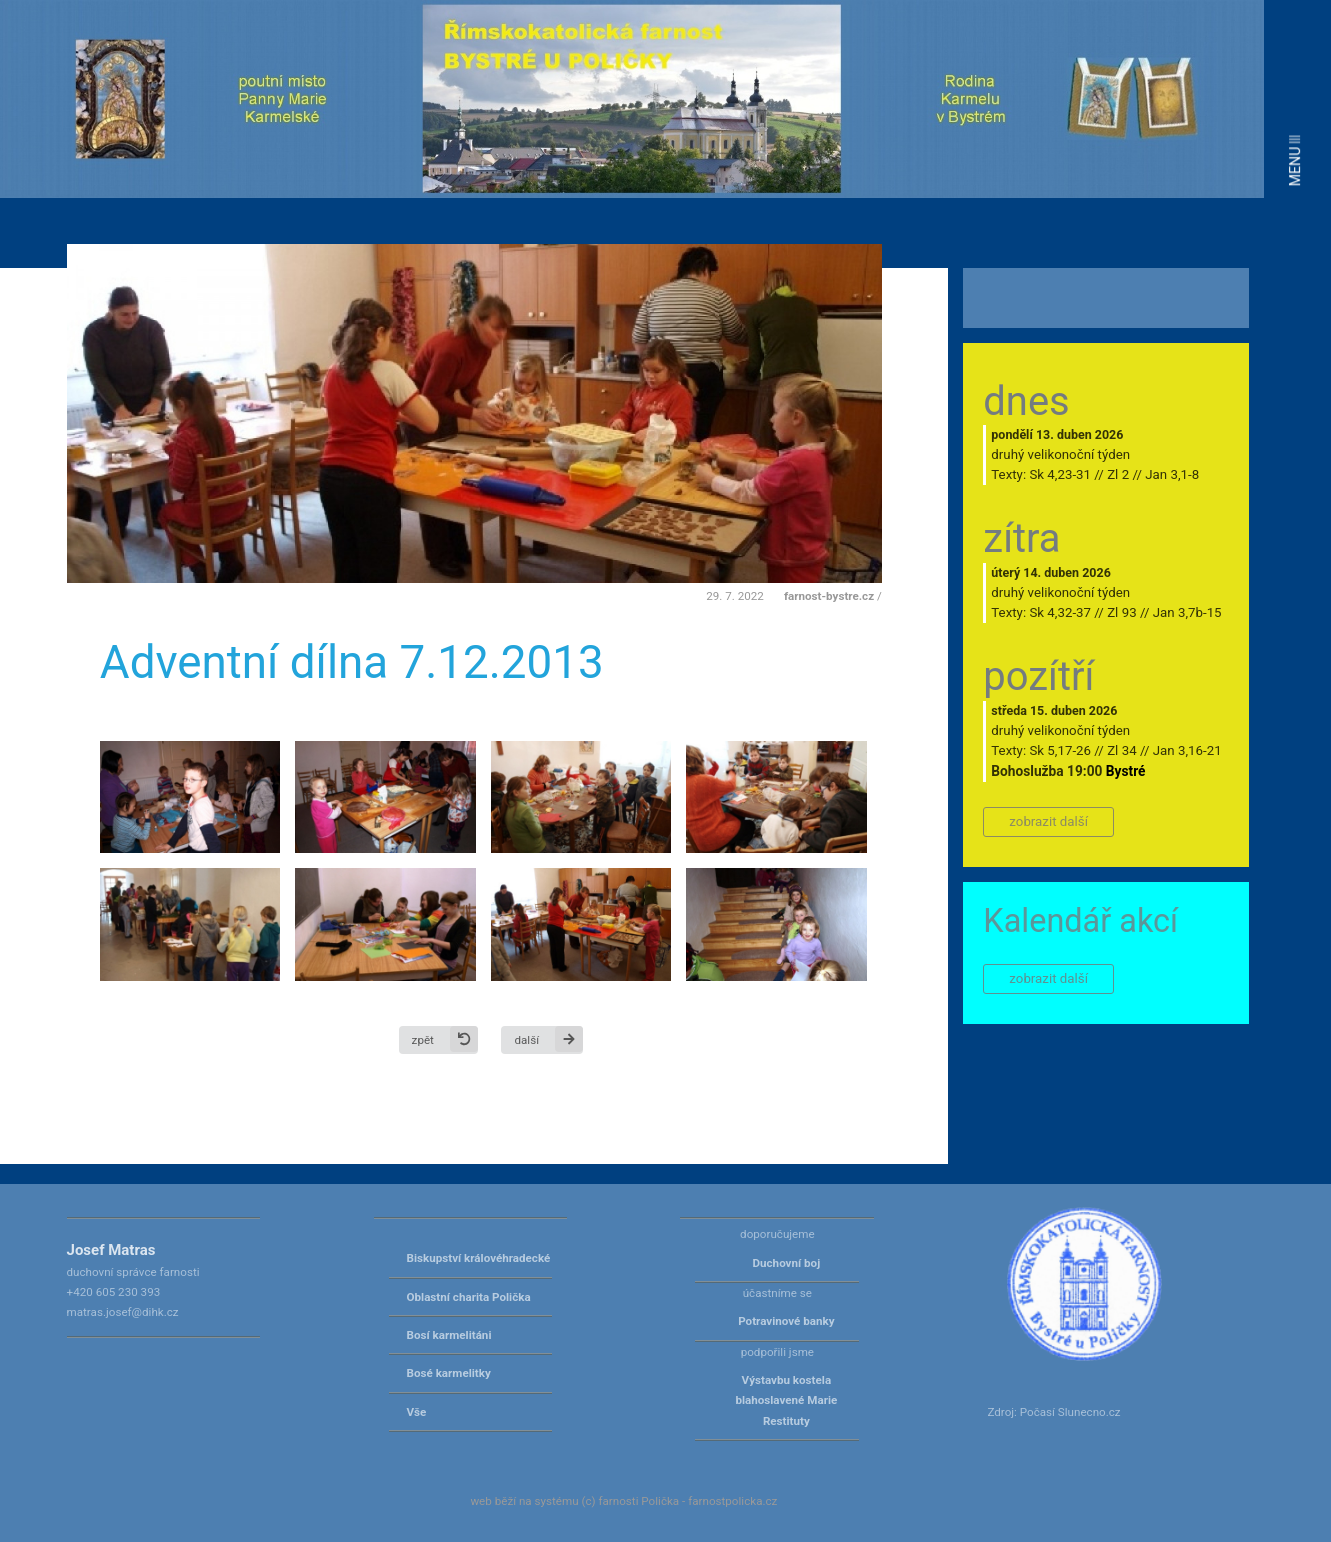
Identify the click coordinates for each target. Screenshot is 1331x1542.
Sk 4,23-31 (1060, 474)
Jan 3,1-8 (1172, 474)
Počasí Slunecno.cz (1070, 1412)
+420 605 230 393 (114, 1292)
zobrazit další (1048, 821)
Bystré (1126, 771)
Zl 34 (1121, 750)
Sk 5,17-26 (1060, 750)
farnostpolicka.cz (732, 1501)
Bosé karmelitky (449, 1373)
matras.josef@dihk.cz (123, 1312)
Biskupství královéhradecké (479, 1258)
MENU (1295, 160)
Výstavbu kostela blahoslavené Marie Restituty (786, 1400)
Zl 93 (1121, 612)
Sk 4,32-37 (1060, 612)
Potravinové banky (786, 1321)
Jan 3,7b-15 (1187, 612)
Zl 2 (1118, 474)
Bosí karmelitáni (449, 1335)
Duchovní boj (787, 1263)
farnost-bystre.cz (829, 596)
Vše (417, 1412)
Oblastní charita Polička (469, 1297)
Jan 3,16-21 (1187, 750)
